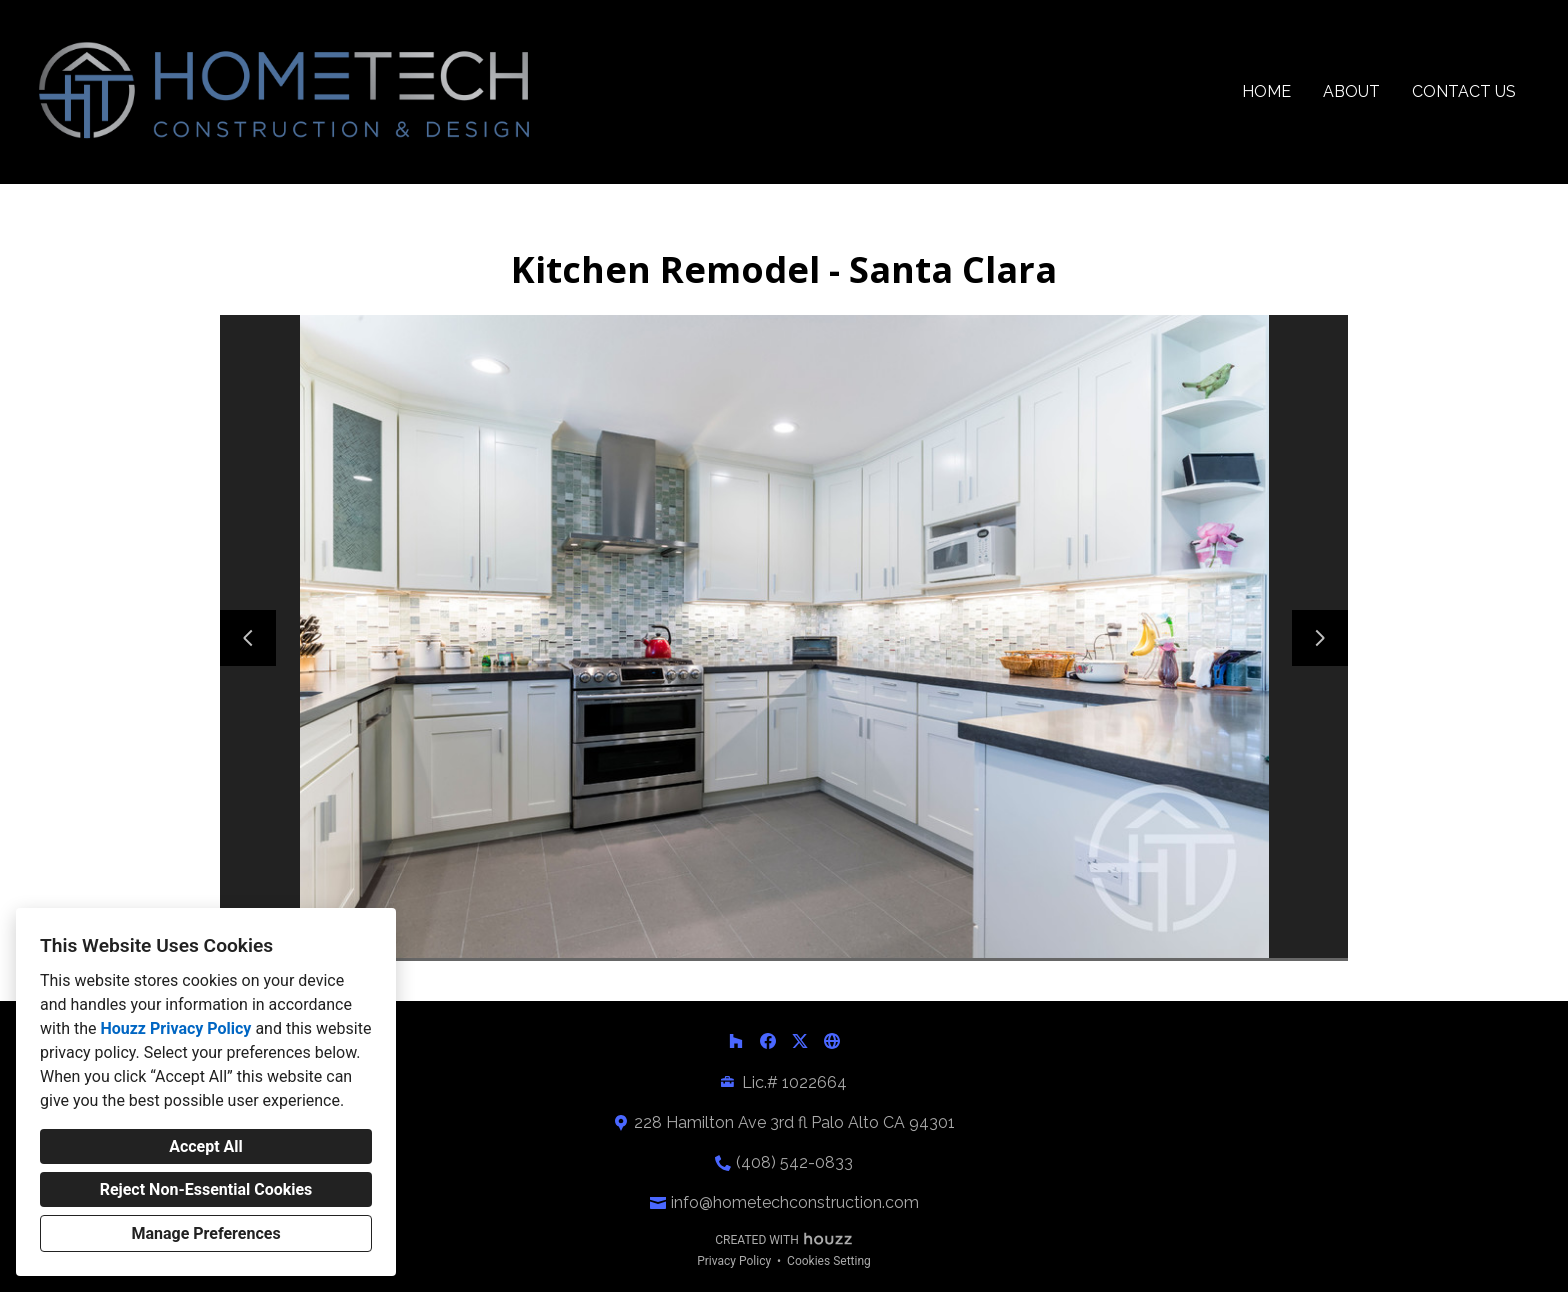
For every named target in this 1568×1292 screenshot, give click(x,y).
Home (1266, 91)
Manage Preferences (205, 1233)
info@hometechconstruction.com (795, 1202)
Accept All (206, 1146)
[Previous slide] (248, 638)
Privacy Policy (734, 1261)
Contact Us (1464, 91)
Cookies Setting (829, 1261)
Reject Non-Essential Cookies (206, 1189)
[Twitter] (800, 1041)
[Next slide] (1320, 638)
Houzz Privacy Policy (175, 1028)
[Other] (832, 1041)
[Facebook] (768, 1041)
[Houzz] (736, 1041)
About (1351, 91)
